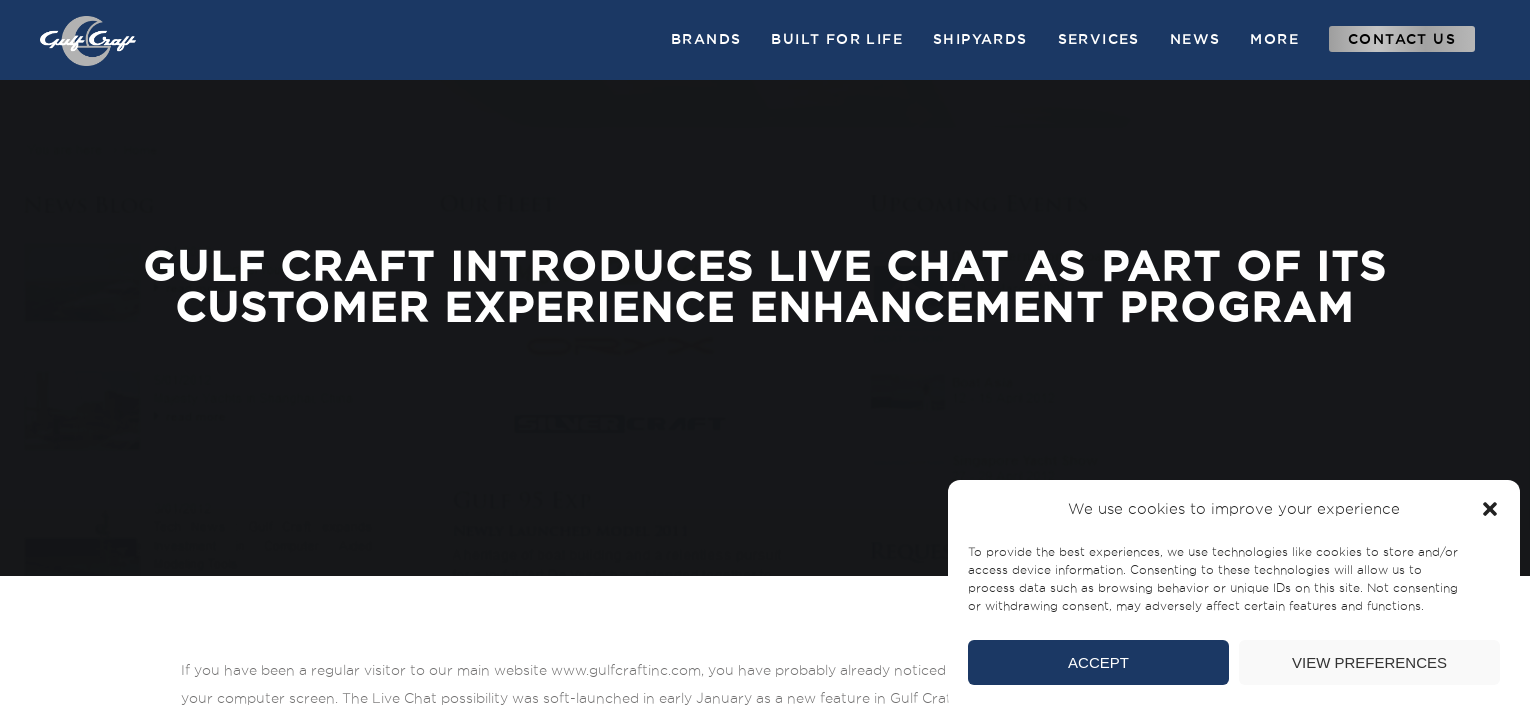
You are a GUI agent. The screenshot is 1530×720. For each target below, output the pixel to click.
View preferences (1369, 662)
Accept (1098, 662)
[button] (1490, 509)
